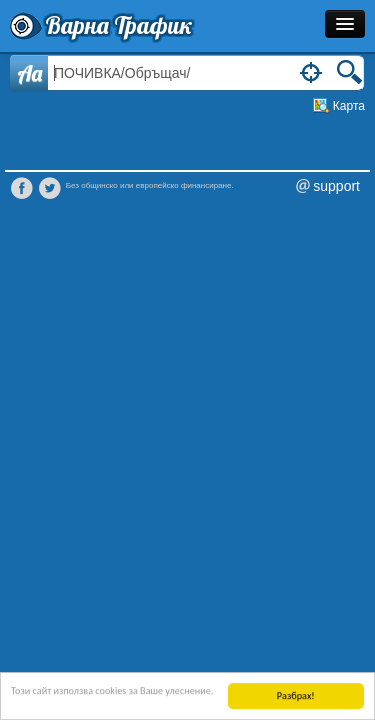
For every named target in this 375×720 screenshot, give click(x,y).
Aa (29, 73)
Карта (349, 106)
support (336, 186)
